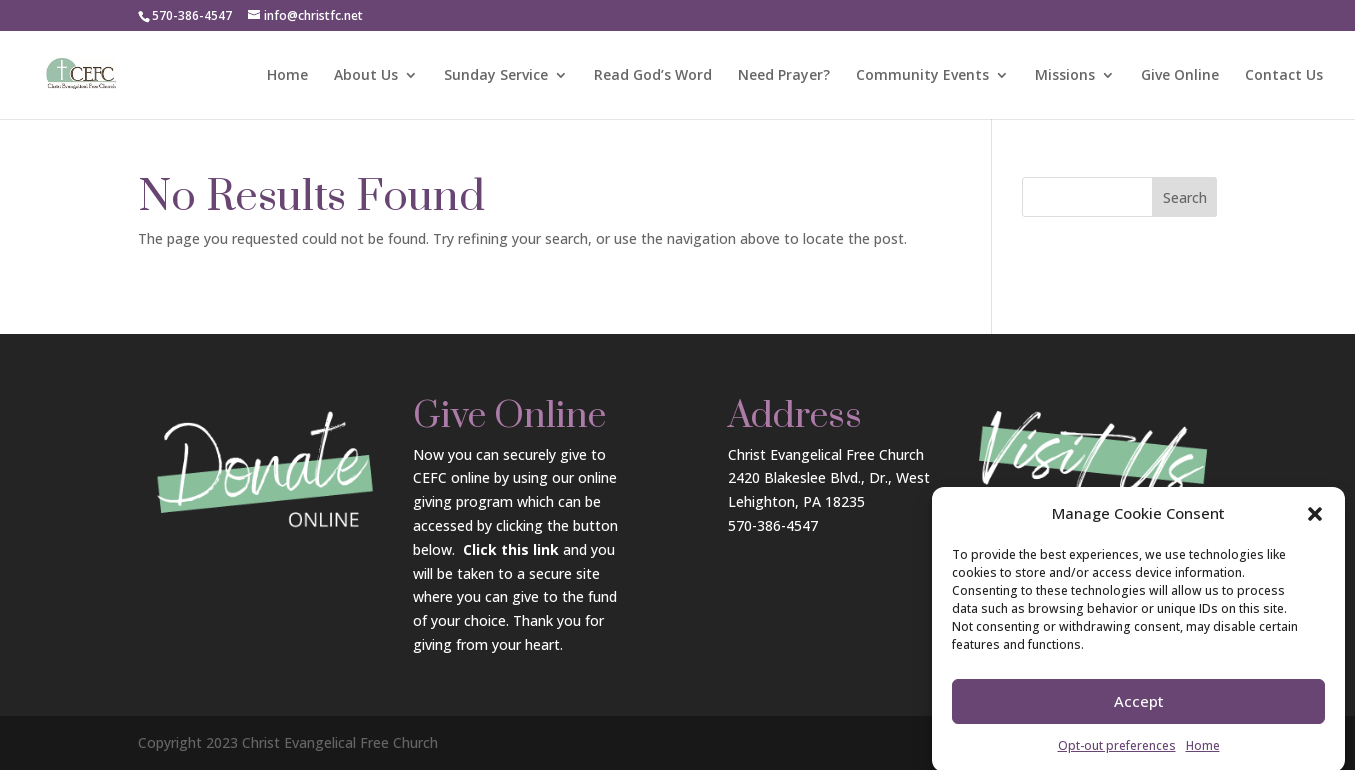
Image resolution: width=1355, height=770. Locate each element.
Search (1185, 197)
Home (1203, 755)
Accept (1139, 712)
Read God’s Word (653, 76)
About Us (366, 76)
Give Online (1180, 76)
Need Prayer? (784, 76)
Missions (1065, 76)
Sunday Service (496, 76)
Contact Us (1284, 76)
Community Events (922, 76)
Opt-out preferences (1117, 755)
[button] (1315, 524)
